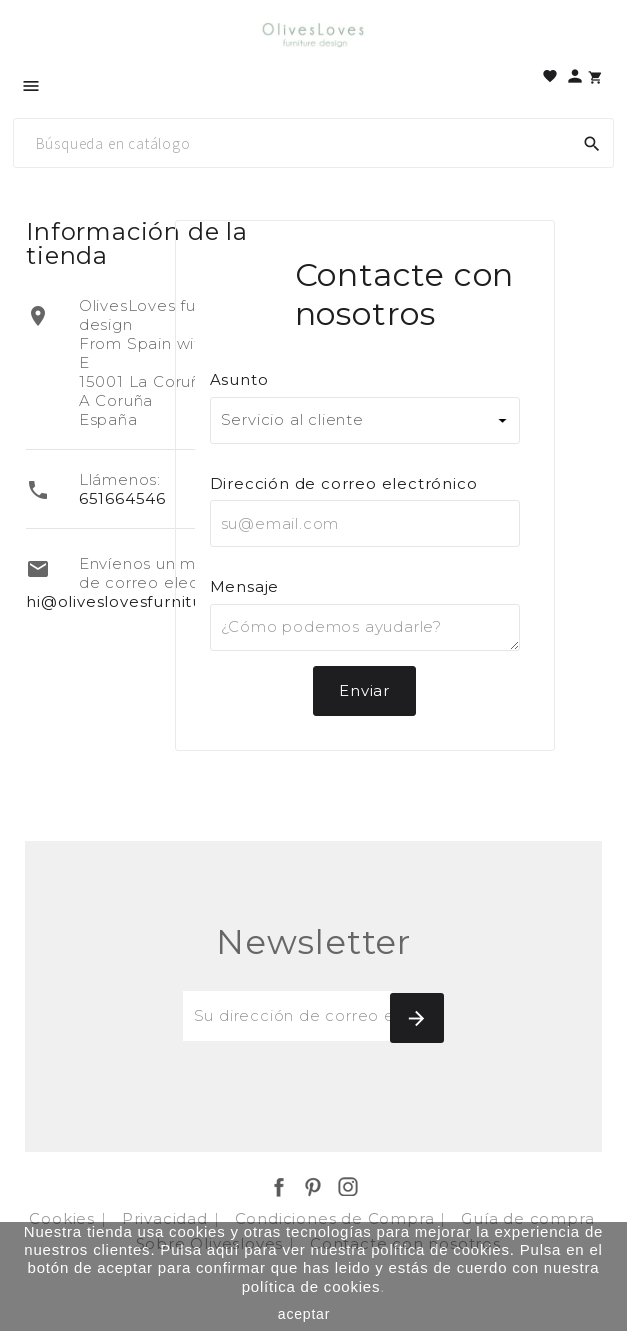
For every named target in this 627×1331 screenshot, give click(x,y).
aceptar (304, 1314)
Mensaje (245, 586)
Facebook (279, 1187)
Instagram (348, 1187)
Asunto (239, 379)
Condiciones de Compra (337, 1218)
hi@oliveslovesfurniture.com (144, 601)
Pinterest (313, 1187)
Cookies (64, 1218)
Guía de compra (530, 1218)
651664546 (122, 498)
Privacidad (167, 1218)
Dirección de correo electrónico (344, 483)
